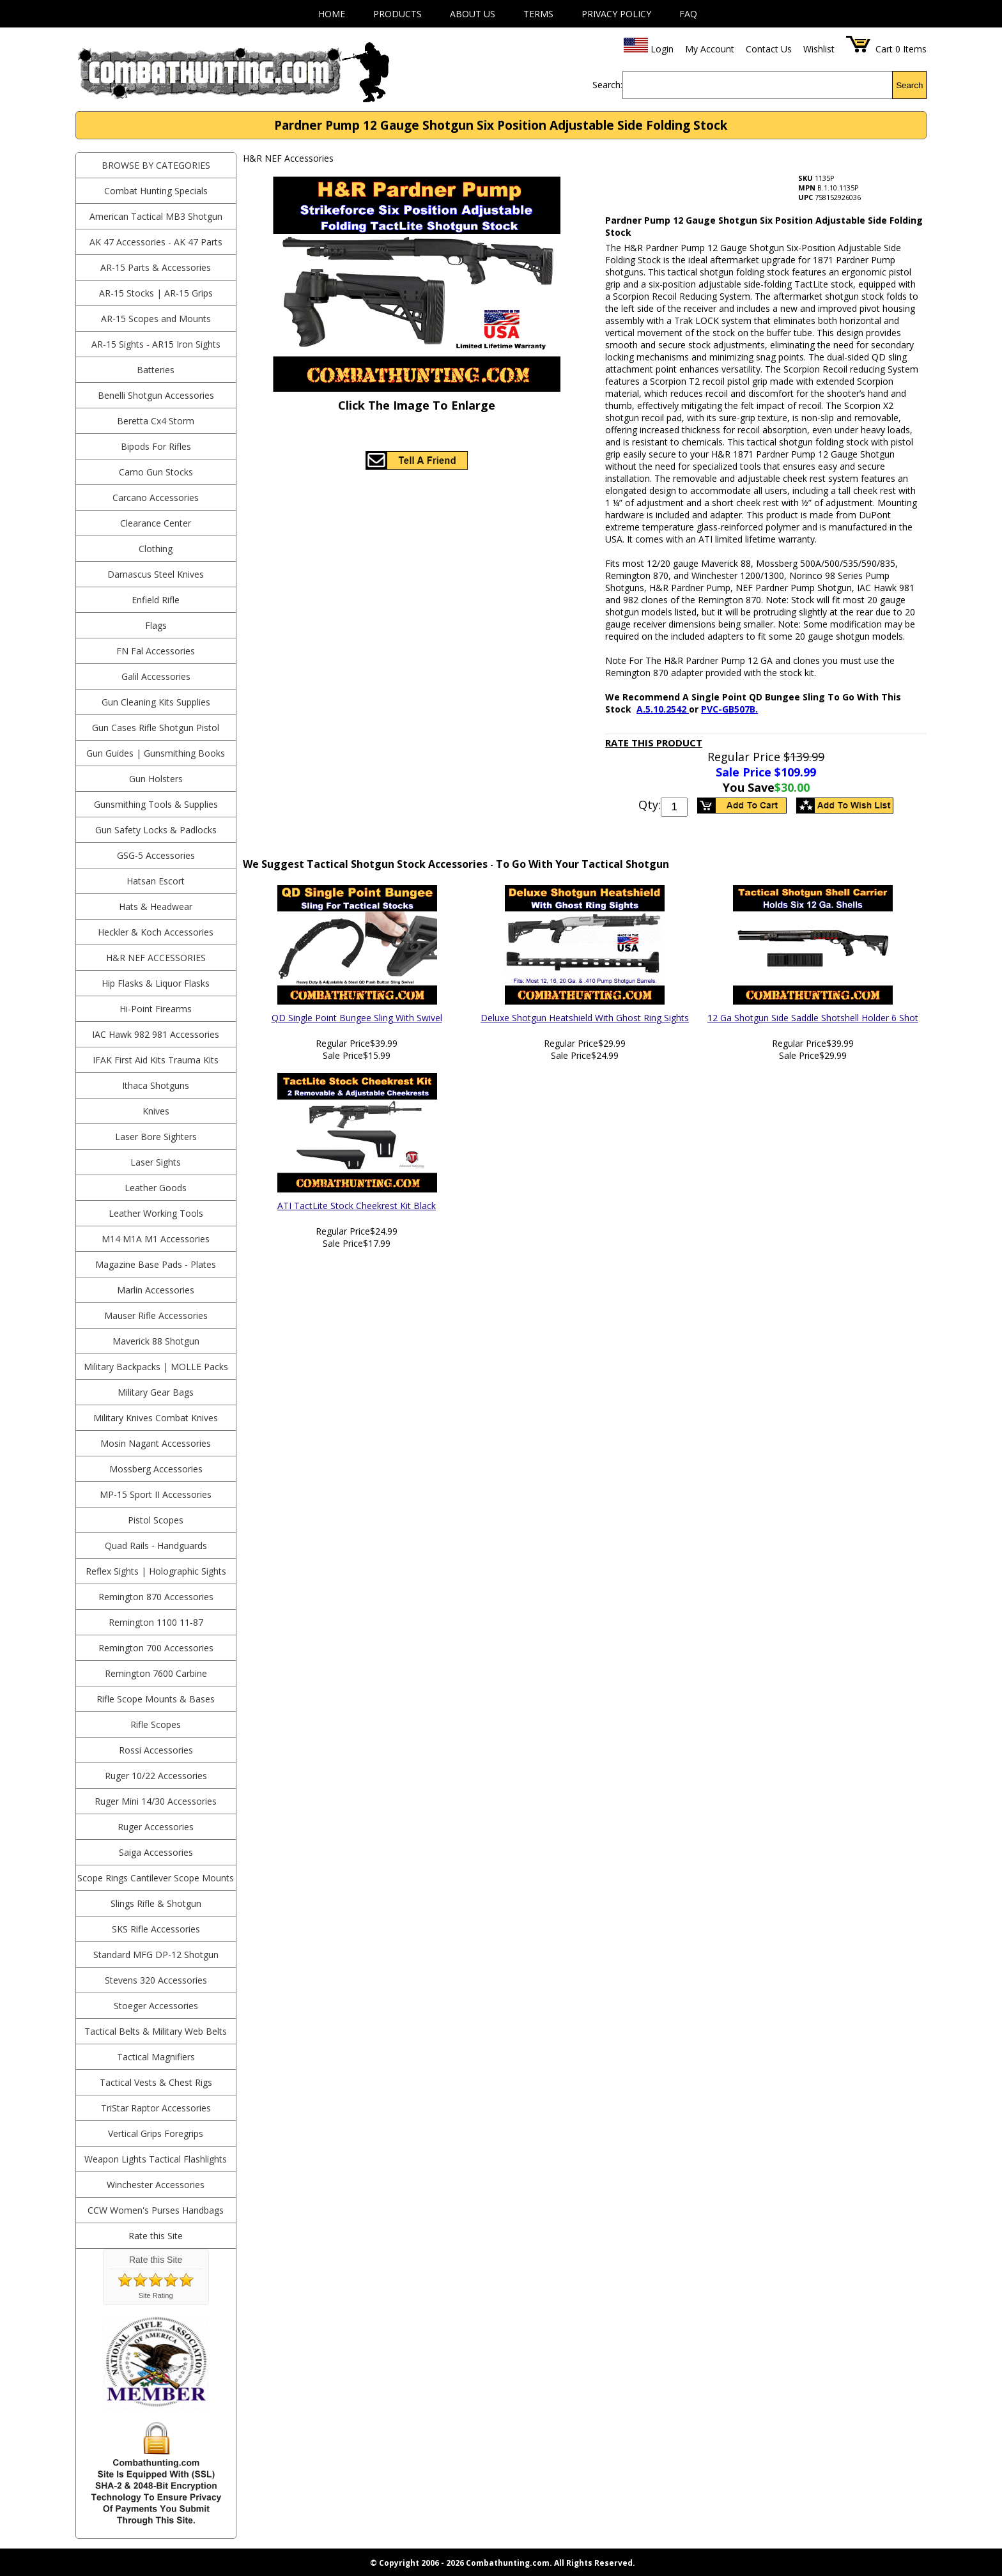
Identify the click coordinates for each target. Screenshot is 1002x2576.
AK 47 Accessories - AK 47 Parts (155, 242)
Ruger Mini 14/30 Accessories (156, 1801)
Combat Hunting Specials (156, 191)
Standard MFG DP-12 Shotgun (156, 1954)
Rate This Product (653, 742)
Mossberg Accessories (156, 1469)
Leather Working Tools (156, 1213)
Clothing (156, 549)
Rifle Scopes (155, 1724)
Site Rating (156, 2295)
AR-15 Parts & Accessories (155, 267)
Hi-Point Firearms (155, 1009)
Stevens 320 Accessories (156, 1980)
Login (662, 49)
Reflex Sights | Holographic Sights (156, 1571)
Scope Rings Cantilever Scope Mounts (155, 1878)
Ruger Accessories (156, 1827)
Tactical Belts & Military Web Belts (155, 2031)
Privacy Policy (616, 14)
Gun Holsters (156, 779)
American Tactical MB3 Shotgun (155, 216)
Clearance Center (155, 523)
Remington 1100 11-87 (156, 1622)
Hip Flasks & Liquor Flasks (156, 983)
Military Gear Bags (156, 1392)
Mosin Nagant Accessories (155, 1443)
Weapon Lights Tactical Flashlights (155, 2159)
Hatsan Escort (156, 881)
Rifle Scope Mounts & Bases (155, 1699)
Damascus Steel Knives (155, 574)
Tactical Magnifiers (156, 2057)
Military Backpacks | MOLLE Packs (156, 1367)
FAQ (688, 14)
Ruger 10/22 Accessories (156, 1776)
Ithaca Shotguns (155, 1085)
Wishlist (819, 49)
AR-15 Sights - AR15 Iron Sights (155, 344)
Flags (156, 625)
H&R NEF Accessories (156, 958)
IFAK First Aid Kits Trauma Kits (156, 1060)
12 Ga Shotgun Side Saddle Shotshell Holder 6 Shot (812, 1018)
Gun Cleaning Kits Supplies (156, 702)
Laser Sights (155, 1162)
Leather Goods (156, 1188)
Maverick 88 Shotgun (155, 1341)
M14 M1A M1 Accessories (156, 1239)
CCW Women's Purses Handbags (156, 2210)
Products (397, 14)
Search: (607, 85)
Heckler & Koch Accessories (155, 932)
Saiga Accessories (156, 1852)
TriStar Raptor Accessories (156, 2108)
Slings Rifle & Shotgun (156, 1903)
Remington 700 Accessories (155, 1648)
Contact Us (769, 49)
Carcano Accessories (155, 497)
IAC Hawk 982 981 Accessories (155, 1034)
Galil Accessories (155, 676)
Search (909, 85)
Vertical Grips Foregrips (155, 2133)
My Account (709, 49)
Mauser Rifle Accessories (156, 1315)
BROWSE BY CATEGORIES (156, 165)
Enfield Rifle (156, 600)
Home (331, 14)
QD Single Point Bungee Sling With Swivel (357, 1018)
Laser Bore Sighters (156, 1136)
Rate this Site (155, 2236)
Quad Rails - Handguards (156, 1545)
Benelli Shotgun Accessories (156, 395)
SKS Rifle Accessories (156, 1929)
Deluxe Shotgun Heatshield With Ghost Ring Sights (585, 1018)
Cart (884, 49)
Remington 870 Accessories (155, 1597)
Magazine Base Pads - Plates (155, 1264)
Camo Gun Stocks (156, 472)
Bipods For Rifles (156, 446)
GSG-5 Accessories (156, 855)
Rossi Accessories (156, 1750)
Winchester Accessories (155, 2185)
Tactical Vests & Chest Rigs (156, 2082)
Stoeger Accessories (156, 2006)
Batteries (155, 370)
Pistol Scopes (155, 1520)
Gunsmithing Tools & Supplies (156, 804)
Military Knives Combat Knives (155, 1418)
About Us (472, 14)
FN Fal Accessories (155, 651)
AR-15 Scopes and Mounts (156, 318)
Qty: (649, 804)
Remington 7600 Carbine (156, 1673)
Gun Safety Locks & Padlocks (156, 830)
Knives (156, 1111)
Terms (538, 14)
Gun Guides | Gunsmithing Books (155, 753)
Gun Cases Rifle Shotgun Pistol (155, 727)
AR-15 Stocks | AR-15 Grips (156, 293)
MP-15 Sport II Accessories (156, 1494)
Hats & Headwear (155, 906)
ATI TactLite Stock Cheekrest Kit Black (356, 1205)
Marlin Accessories (155, 1290)
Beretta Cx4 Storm (155, 421)
